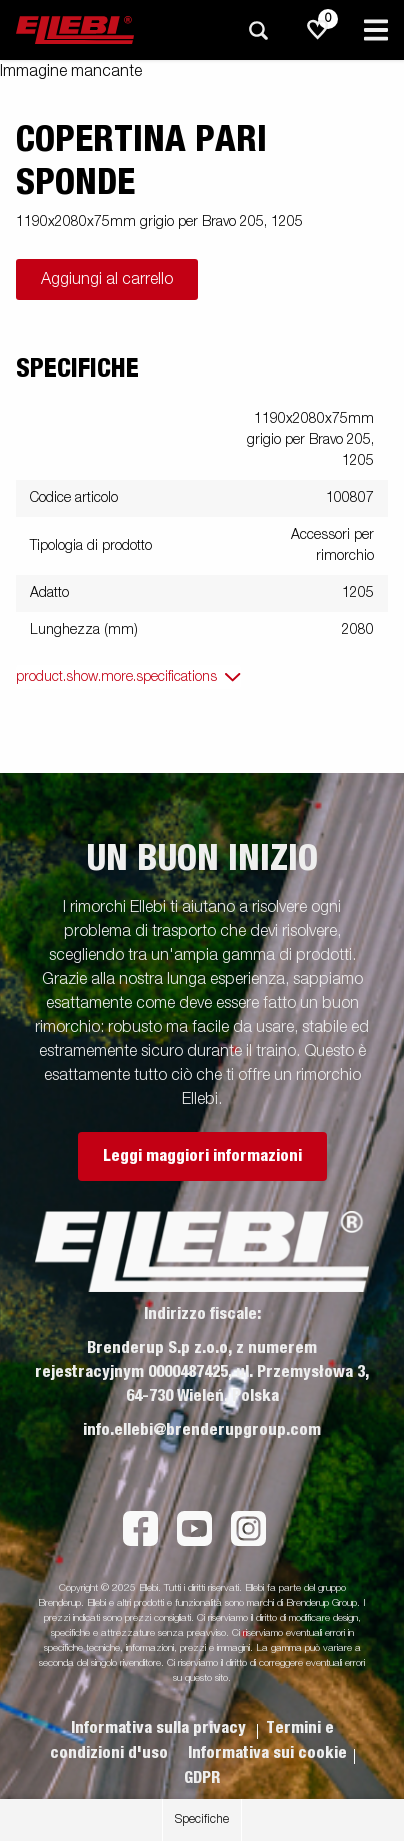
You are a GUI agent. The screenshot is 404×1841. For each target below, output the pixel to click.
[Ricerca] (258, 30)
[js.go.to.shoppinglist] (318, 30)
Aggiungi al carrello (107, 280)
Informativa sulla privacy (160, 1728)
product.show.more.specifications (116, 677)
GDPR (202, 1778)
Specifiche (202, 1820)
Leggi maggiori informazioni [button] (202, 1156)
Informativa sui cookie (267, 1753)
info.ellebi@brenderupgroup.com (202, 1430)
